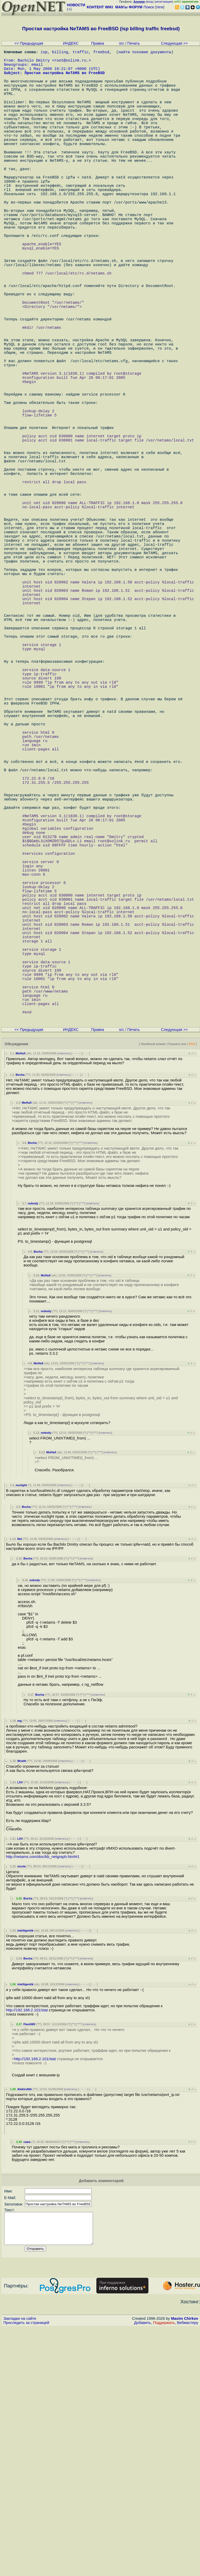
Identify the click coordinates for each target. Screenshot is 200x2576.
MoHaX (21, 1295)
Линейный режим (153, 1286)
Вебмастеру (187, 2571)
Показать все (176, 1286)
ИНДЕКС (71, 43)
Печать (133, 43)
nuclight (21, 1727)
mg (19, 1962)
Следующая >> (174, 43)
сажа (26, 2384)
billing (60, 52)
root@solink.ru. (71, 63)
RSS (192, 1286)
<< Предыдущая (28, 43)
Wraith (21, 2003)
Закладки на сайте (19, 2567)
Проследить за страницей (26, 2571)
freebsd (101, 52)
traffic (81, 52)
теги (159, 7)
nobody (33, 1445)
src (121, 43)
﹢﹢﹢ (76, 1295)
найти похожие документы (144, 52)
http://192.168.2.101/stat (27, 2252)
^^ (69, 1344)
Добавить (142, 2571)
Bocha (20, 1316)
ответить (64, 1295)
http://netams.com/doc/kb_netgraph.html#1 (42, 2099)
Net (19, 1781)
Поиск (149, 7)
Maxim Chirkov (184, 2567)
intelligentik (25, 2172)
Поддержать (164, 2571)
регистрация (163, 1)
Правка (97, 43)
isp (44, 52)
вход (150, 1)
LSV (20, 2024)
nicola (21, 2108)
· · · (86, 1295)
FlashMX (29, 2266)
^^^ (75, 1344)
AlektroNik (24, 2331)
